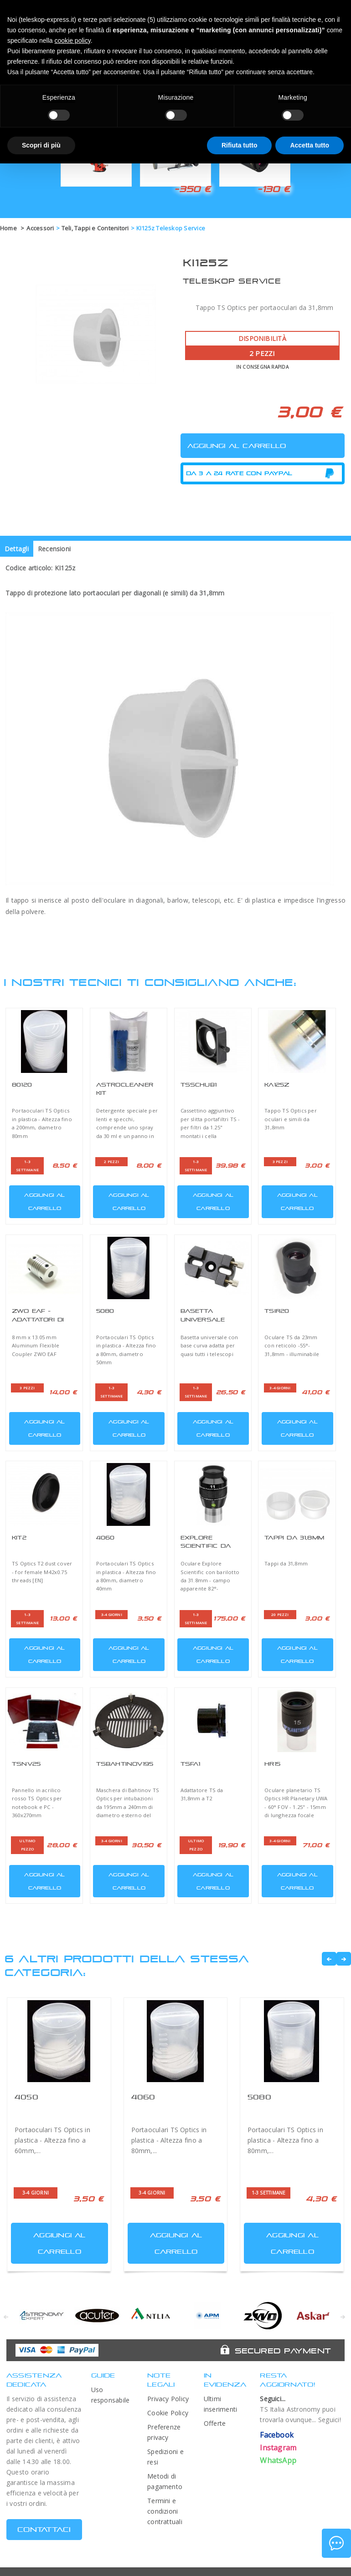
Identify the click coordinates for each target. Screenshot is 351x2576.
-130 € (273, 189)
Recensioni (54, 548)
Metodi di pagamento (164, 2481)
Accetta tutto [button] (309, 145)
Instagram (278, 2448)
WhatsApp (278, 2460)
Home (8, 228)
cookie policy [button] (73, 40)
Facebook (277, 2435)
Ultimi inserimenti (220, 2403)
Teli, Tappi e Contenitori (95, 228)
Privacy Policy (168, 2398)
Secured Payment (283, 2351)
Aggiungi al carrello (38, 1200)
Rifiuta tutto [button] (240, 145)
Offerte (215, 2423)
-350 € (192, 189)
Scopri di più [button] (41, 145)
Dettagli (17, 548)
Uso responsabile (110, 2394)
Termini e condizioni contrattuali (164, 2511)
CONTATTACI (44, 2529)
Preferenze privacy (164, 2432)
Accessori (40, 228)
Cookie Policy (167, 2412)
